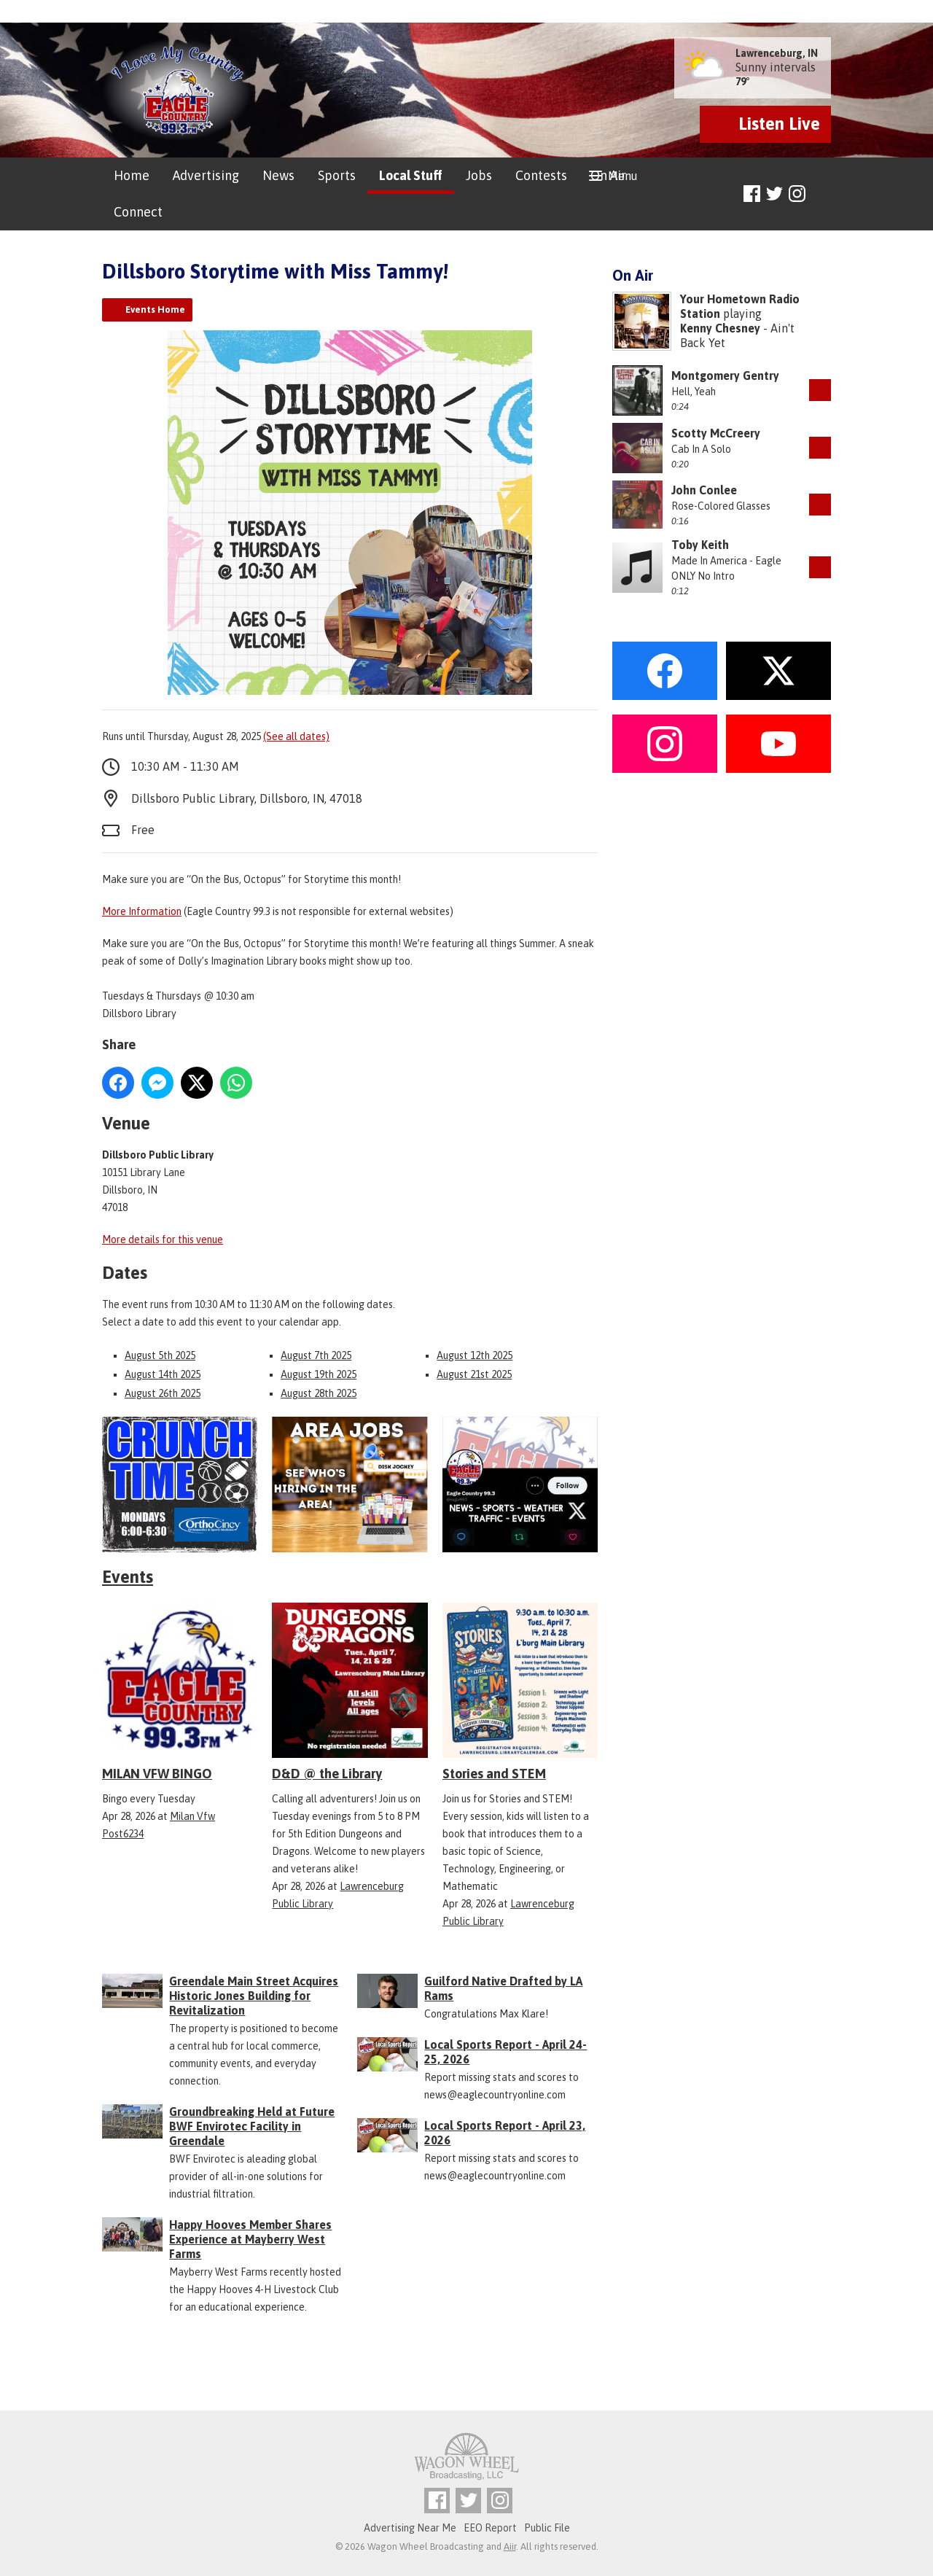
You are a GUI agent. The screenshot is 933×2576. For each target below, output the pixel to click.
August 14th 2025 (162, 1374)
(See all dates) (296, 736)
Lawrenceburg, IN (776, 53)
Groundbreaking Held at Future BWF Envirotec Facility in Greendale (252, 2126)
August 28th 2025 (318, 1393)
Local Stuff (410, 175)
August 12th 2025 (474, 1355)
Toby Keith (700, 544)
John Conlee (704, 490)
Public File (547, 2528)
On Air (608, 175)
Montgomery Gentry (725, 375)
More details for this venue (162, 1239)
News (278, 175)
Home (131, 175)
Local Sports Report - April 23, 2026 (504, 2133)
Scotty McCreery (715, 433)
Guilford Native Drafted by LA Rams (503, 1988)
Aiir (510, 2546)
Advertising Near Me (410, 2528)
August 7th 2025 (316, 1355)
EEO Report (490, 2528)
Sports (337, 175)
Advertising (206, 175)
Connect (138, 211)
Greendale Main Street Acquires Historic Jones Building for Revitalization (253, 1995)
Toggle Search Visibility (822, 194)
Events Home (155, 309)
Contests (541, 175)
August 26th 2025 (162, 1393)
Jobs (479, 175)
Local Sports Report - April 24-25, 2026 (505, 2052)
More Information (141, 911)
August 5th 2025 (160, 1355)
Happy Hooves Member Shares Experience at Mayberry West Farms (250, 2239)
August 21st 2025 (474, 1374)
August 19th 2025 (318, 1374)
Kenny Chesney (720, 328)
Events (127, 1577)
